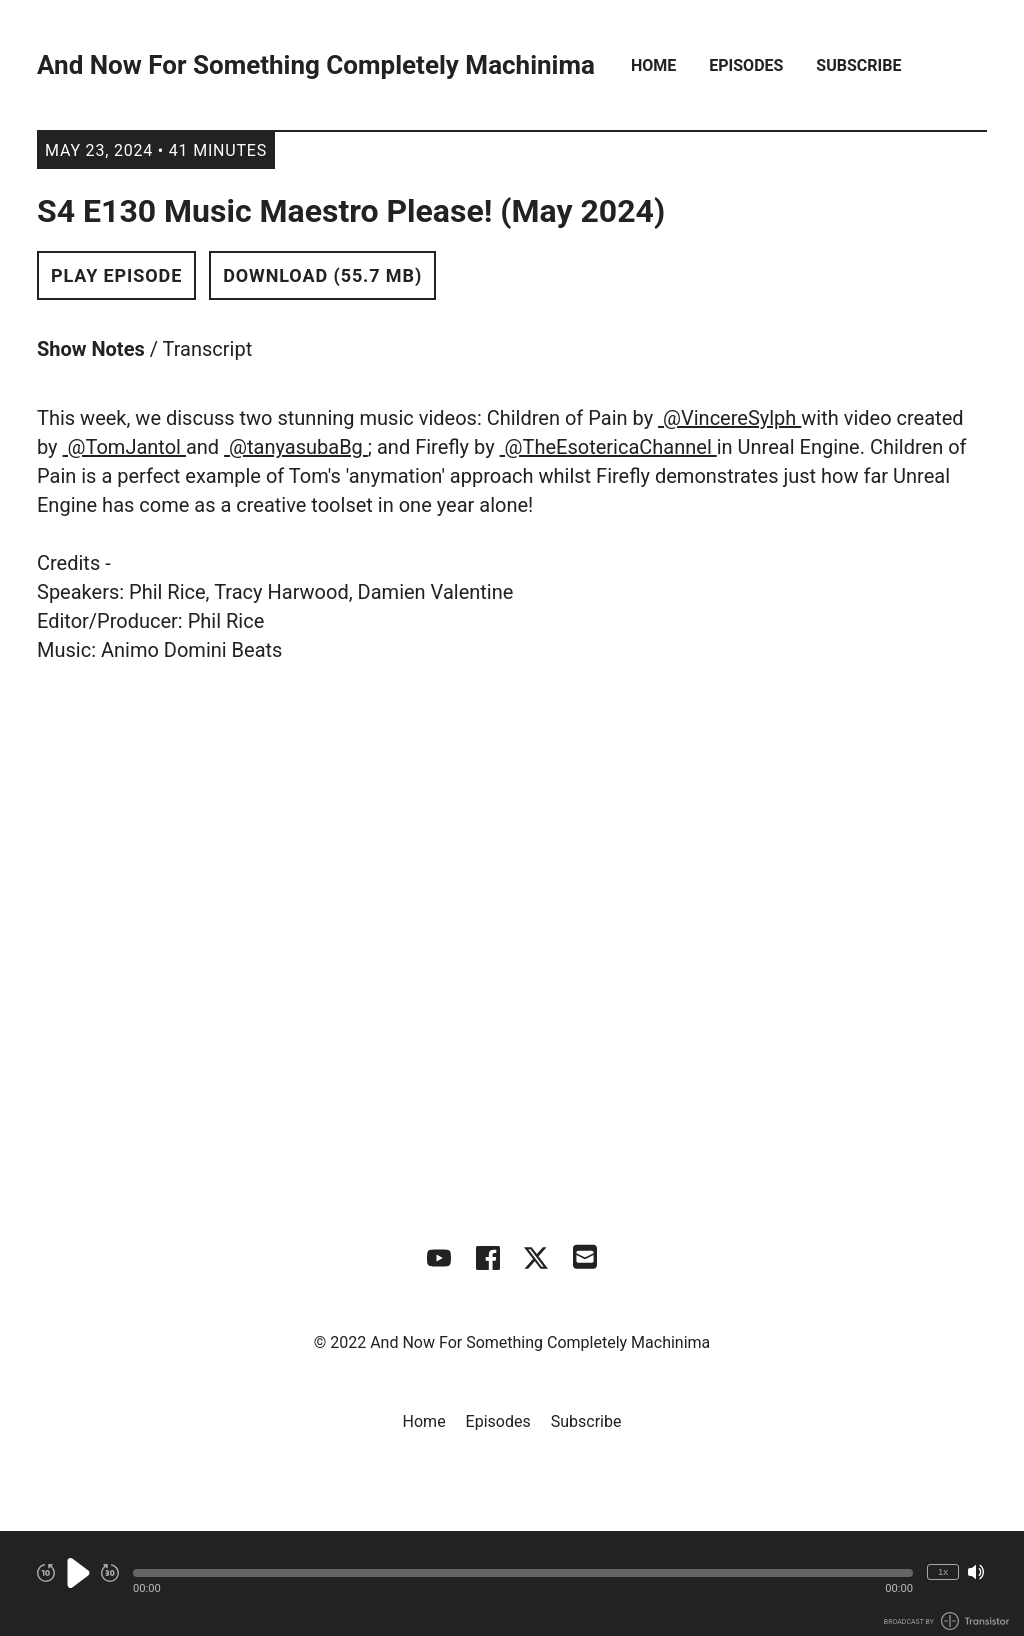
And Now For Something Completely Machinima (316, 65)
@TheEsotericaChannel (608, 447)
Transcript (208, 349)
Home (653, 65)
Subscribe (858, 65)
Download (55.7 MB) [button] (322, 275)
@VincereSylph (729, 418)
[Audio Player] (512, 1583)
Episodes (746, 65)
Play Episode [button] (116, 275)
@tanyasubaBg (296, 447)
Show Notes (91, 349)
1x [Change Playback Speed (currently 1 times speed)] (943, 1571)
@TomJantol (124, 447)
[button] (523, 1573)
